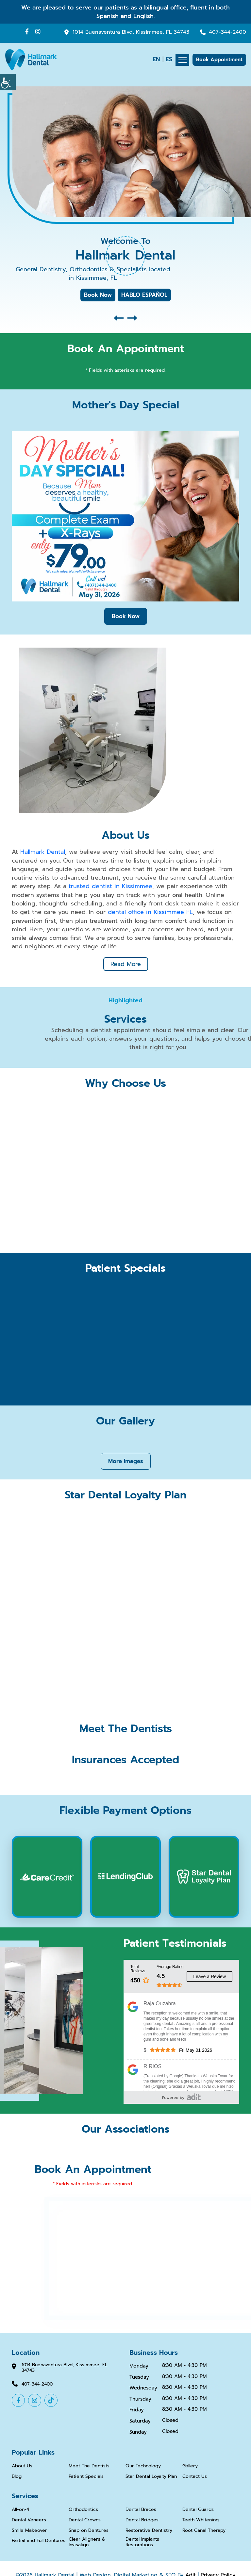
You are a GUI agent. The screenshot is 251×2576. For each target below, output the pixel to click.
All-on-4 (20, 2509)
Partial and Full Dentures (38, 2540)
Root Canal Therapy (204, 2529)
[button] (119, 318)
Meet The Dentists (89, 2465)
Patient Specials (86, 2475)
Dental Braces (141, 2509)
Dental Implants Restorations (142, 2541)
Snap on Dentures (89, 2529)
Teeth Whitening (200, 2519)
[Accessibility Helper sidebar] (8, 82)
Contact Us (194, 2475)
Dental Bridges (142, 2519)
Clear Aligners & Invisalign (87, 2541)
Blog (17, 2475)
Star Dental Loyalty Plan (151, 2475)
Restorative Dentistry (149, 2529)
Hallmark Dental (42, 851)
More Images (125, 1460)
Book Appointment (219, 59)
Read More (125, 963)
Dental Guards (198, 2509)
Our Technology (143, 2465)
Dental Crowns (85, 2519)
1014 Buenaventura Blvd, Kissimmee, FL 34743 (131, 32)
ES (169, 59)
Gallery (190, 2465)
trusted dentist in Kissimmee (110, 885)
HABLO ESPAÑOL (144, 295)
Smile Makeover (29, 2529)
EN (156, 59)
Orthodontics (83, 2509)
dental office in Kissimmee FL (150, 911)
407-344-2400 (227, 32)
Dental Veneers (29, 2519)
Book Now (98, 295)
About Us (22, 2465)
